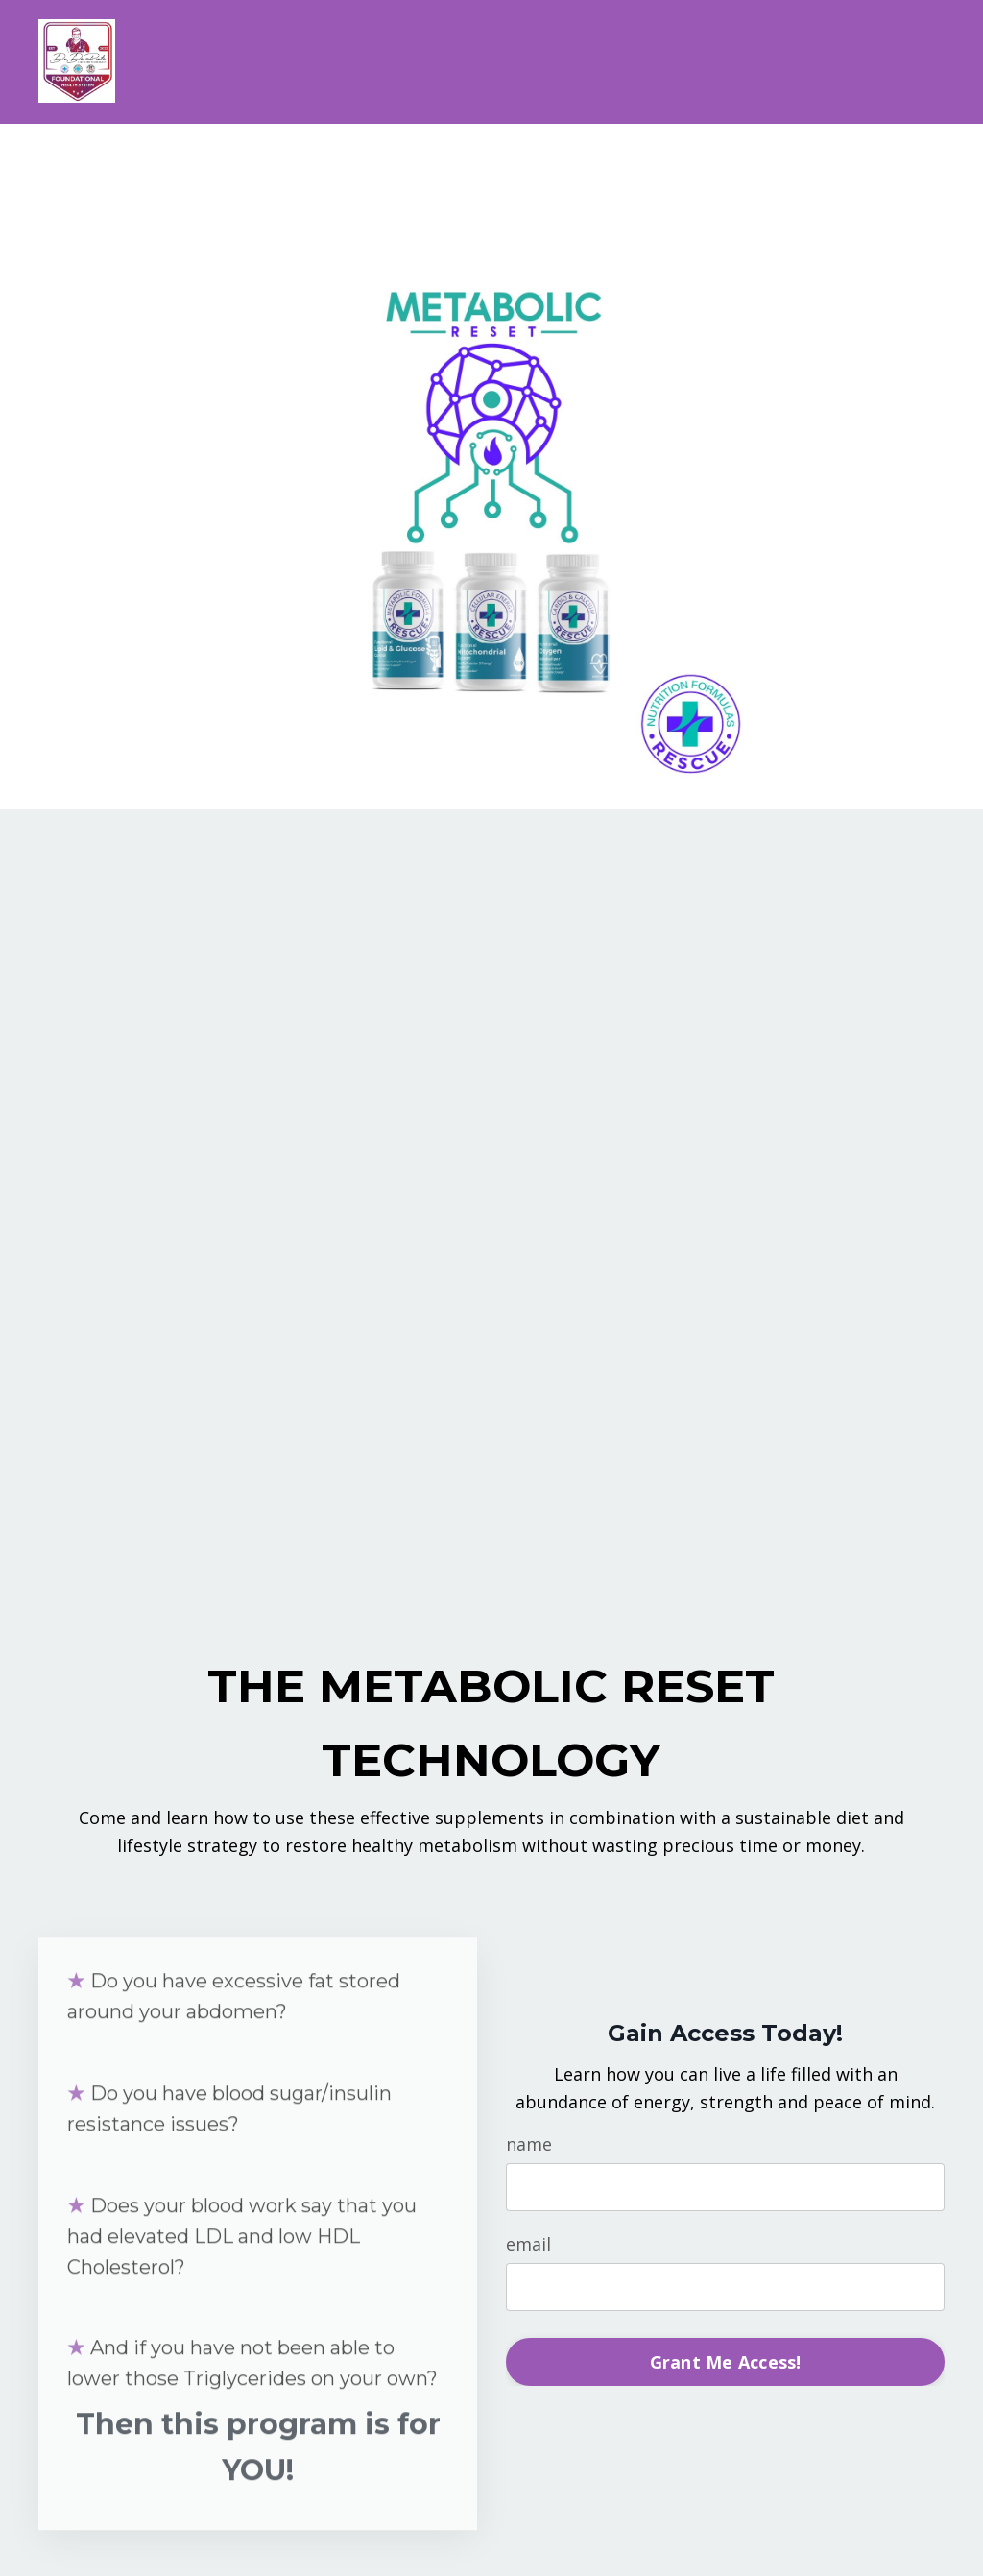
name (529, 2143)
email (528, 2243)
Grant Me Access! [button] (726, 2361)
